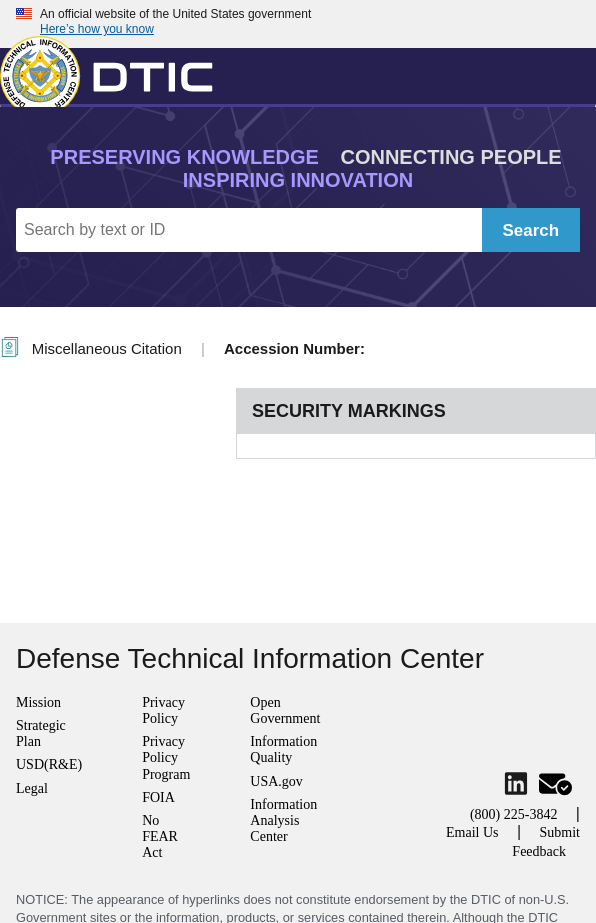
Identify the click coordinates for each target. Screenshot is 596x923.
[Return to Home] (115, 72)
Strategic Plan (41, 733)
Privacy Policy (163, 710)
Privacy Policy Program (166, 757)
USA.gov (276, 781)
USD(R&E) (49, 764)
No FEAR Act (160, 836)
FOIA (158, 797)
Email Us (472, 832)
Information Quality (283, 749)
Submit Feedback (546, 841)
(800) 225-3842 (514, 814)
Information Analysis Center (283, 820)
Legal (32, 788)
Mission (38, 702)
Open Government (285, 710)
